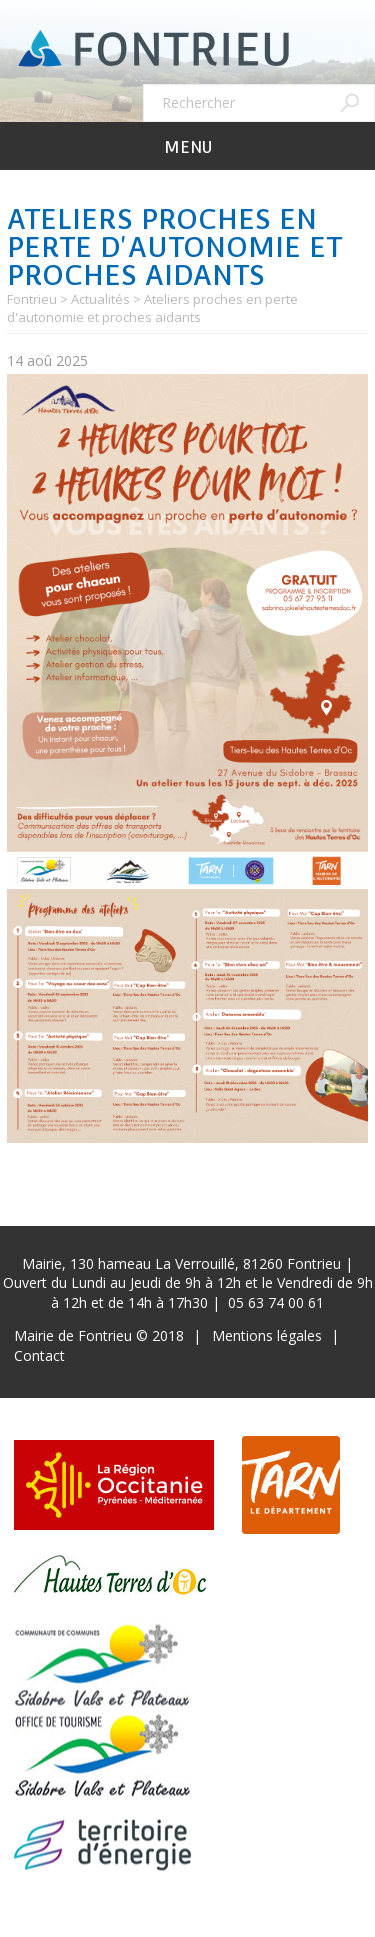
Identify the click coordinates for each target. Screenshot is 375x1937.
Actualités (100, 299)
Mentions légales (267, 1335)
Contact (39, 1355)
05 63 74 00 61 (276, 1302)
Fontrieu (32, 299)
